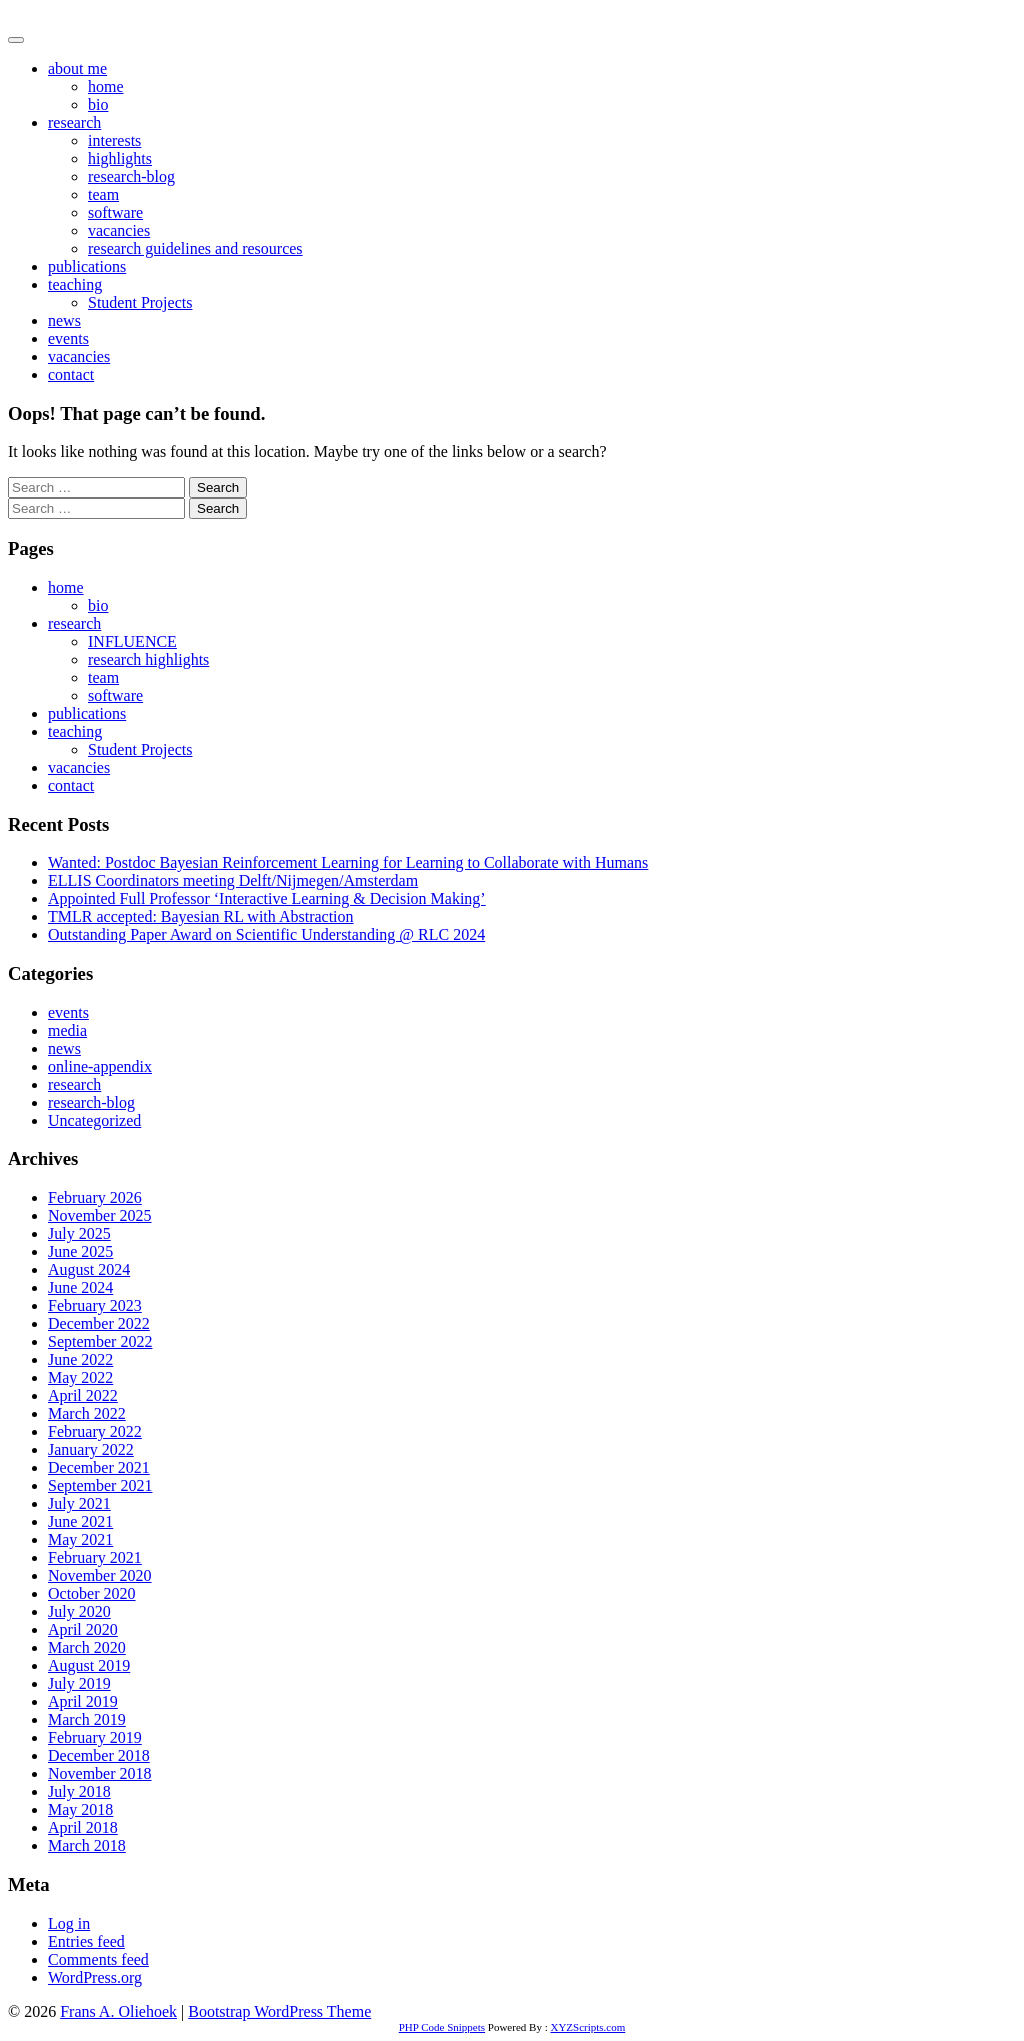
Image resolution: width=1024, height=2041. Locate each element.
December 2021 (99, 1467)
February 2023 (95, 1305)
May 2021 (80, 1539)
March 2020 (87, 1647)
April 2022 (83, 1395)
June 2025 (80, 1251)
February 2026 (95, 1197)
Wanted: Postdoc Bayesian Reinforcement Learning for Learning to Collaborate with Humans (348, 862)
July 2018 (79, 1791)
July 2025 (79, 1233)
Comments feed (98, 1959)
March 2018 (87, 1845)
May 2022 (80, 1377)
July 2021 (79, 1503)
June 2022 (80, 1359)
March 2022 (87, 1413)
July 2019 (79, 1683)
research (74, 122)
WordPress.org (95, 1977)
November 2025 (100, 1215)
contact (71, 374)
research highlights (148, 659)
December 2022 (99, 1323)
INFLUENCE (132, 641)
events (68, 338)
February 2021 (95, 1557)
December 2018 (99, 1755)
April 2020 (83, 1629)
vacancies (119, 230)
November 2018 (100, 1773)
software (115, 212)
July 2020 (79, 1611)
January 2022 (91, 1449)
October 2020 (92, 1593)
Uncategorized (94, 1120)
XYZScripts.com (587, 2027)
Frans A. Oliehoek (66, 16)
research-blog (131, 176)
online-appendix (100, 1066)
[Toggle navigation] (16, 40)
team (103, 194)
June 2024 (80, 1287)
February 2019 (95, 1737)
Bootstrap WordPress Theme (279, 2011)
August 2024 (89, 1269)
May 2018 (80, 1809)
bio (98, 104)
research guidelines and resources (195, 248)
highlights (120, 158)
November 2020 (100, 1575)
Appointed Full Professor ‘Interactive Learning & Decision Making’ (267, 898)
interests (114, 140)
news (64, 320)
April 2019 (83, 1701)
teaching (75, 284)
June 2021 (80, 1521)
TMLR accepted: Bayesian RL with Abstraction (201, 916)
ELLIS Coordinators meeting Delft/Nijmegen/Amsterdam (233, 880)
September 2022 (100, 1341)
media (67, 1030)
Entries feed (86, 1941)
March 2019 (87, 1719)
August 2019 (89, 1665)
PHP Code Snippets (442, 2027)
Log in (69, 1923)
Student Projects (140, 302)
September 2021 (100, 1485)
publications (87, 266)
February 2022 (95, 1431)
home (106, 86)
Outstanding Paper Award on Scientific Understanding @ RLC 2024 (266, 934)
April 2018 (83, 1827)
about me (77, 68)
